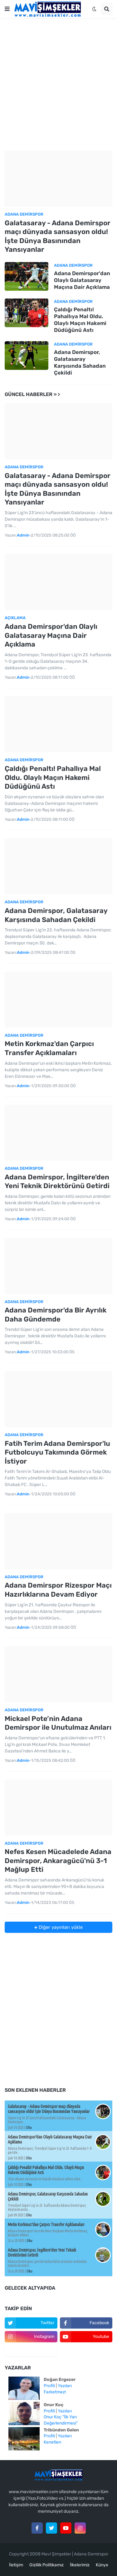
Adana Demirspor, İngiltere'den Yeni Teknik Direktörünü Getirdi (57, 1181)
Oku (29, 2127)
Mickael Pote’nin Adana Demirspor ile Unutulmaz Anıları (58, 1723)
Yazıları (65, 2385)
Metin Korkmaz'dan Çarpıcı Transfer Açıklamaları (49, 1048)
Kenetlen (52, 2442)
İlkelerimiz (80, 2565)
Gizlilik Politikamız (46, 2565)
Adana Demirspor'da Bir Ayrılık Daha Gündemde (55, 1314)
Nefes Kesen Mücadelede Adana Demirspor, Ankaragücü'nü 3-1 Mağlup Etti (58, 1860)
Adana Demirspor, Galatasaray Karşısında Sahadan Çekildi (80, 362)
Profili (49, 2385)
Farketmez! (55, 2392)
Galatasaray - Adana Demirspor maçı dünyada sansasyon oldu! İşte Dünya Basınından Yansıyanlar (57, 236)
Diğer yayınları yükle (60, 1927)
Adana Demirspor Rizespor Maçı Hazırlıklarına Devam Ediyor (58, 1590)
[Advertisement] (58, 84)
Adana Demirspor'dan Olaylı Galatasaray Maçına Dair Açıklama (82, 280)
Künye (102, 2565)
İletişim (16, 2565)
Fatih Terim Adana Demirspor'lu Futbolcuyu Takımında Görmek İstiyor (57, 1452)
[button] (7, 9)
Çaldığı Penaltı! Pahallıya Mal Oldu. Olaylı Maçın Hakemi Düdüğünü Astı (80, 319)
